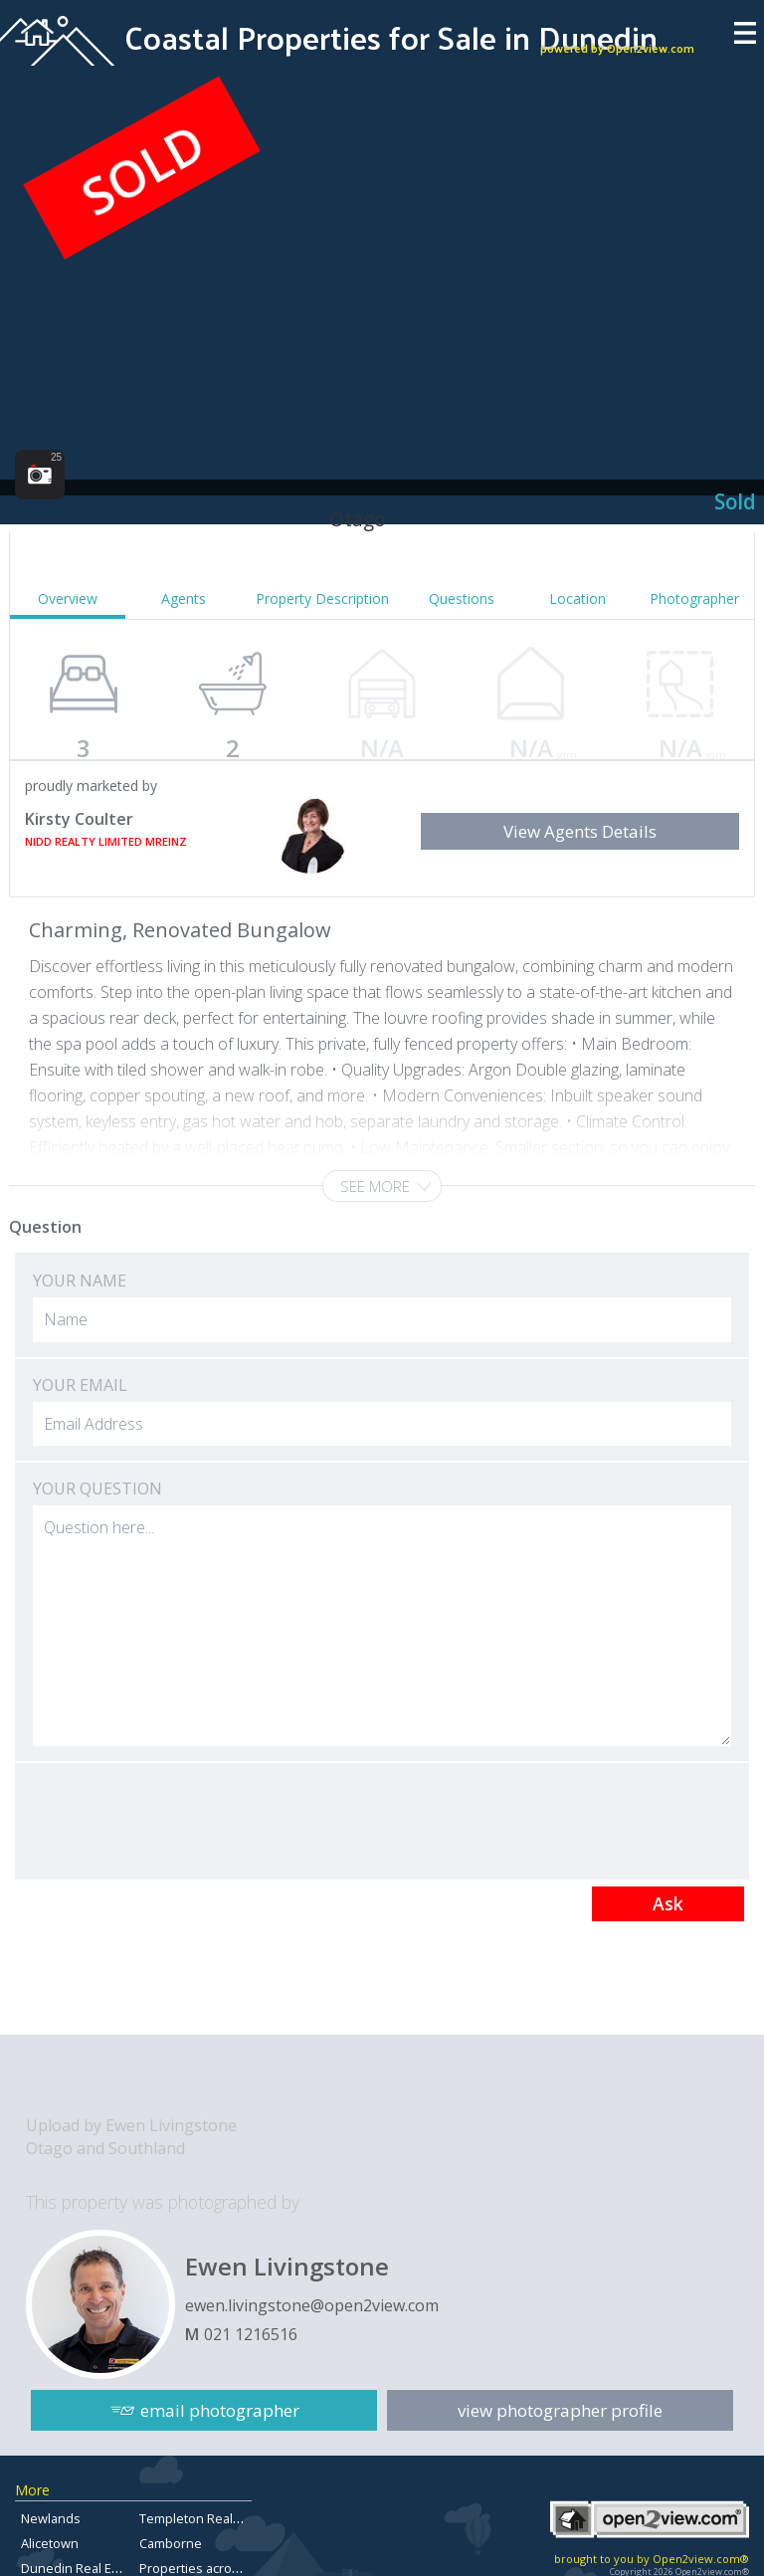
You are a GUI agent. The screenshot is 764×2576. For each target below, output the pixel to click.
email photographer (219, 2410)
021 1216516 (250, 2334)
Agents (183, 598)
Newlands (51, 2518)
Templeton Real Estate (206, 2518)
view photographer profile (560, 2410)
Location (577, 598)
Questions (461, 598)
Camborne (170, 2543)
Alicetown (50, 2543)
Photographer (694, 598)
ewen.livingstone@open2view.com (312, 2305)
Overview (67, 598)
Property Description (322, 598)
